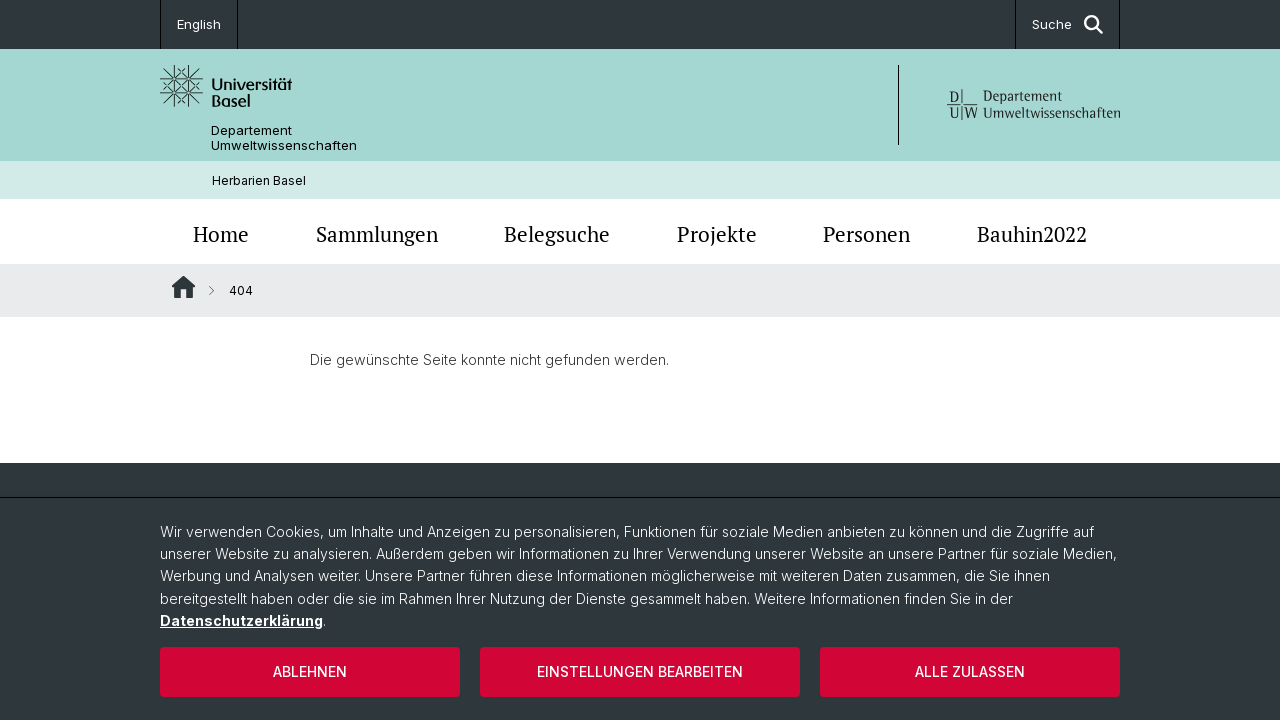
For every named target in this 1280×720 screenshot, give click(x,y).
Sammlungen (377, 234)
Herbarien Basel (259, 180)
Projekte (717, 234)
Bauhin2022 (1032, 234)
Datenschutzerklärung (241, 620)
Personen (866, 234)
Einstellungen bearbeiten (640, 671)
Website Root (183, 287)
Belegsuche (557, 234)
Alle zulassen (970, 671)
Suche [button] (1067, 24)
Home (221, 234)
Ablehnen (310, 671)
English (199, 24)
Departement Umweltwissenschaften (284, 138)
